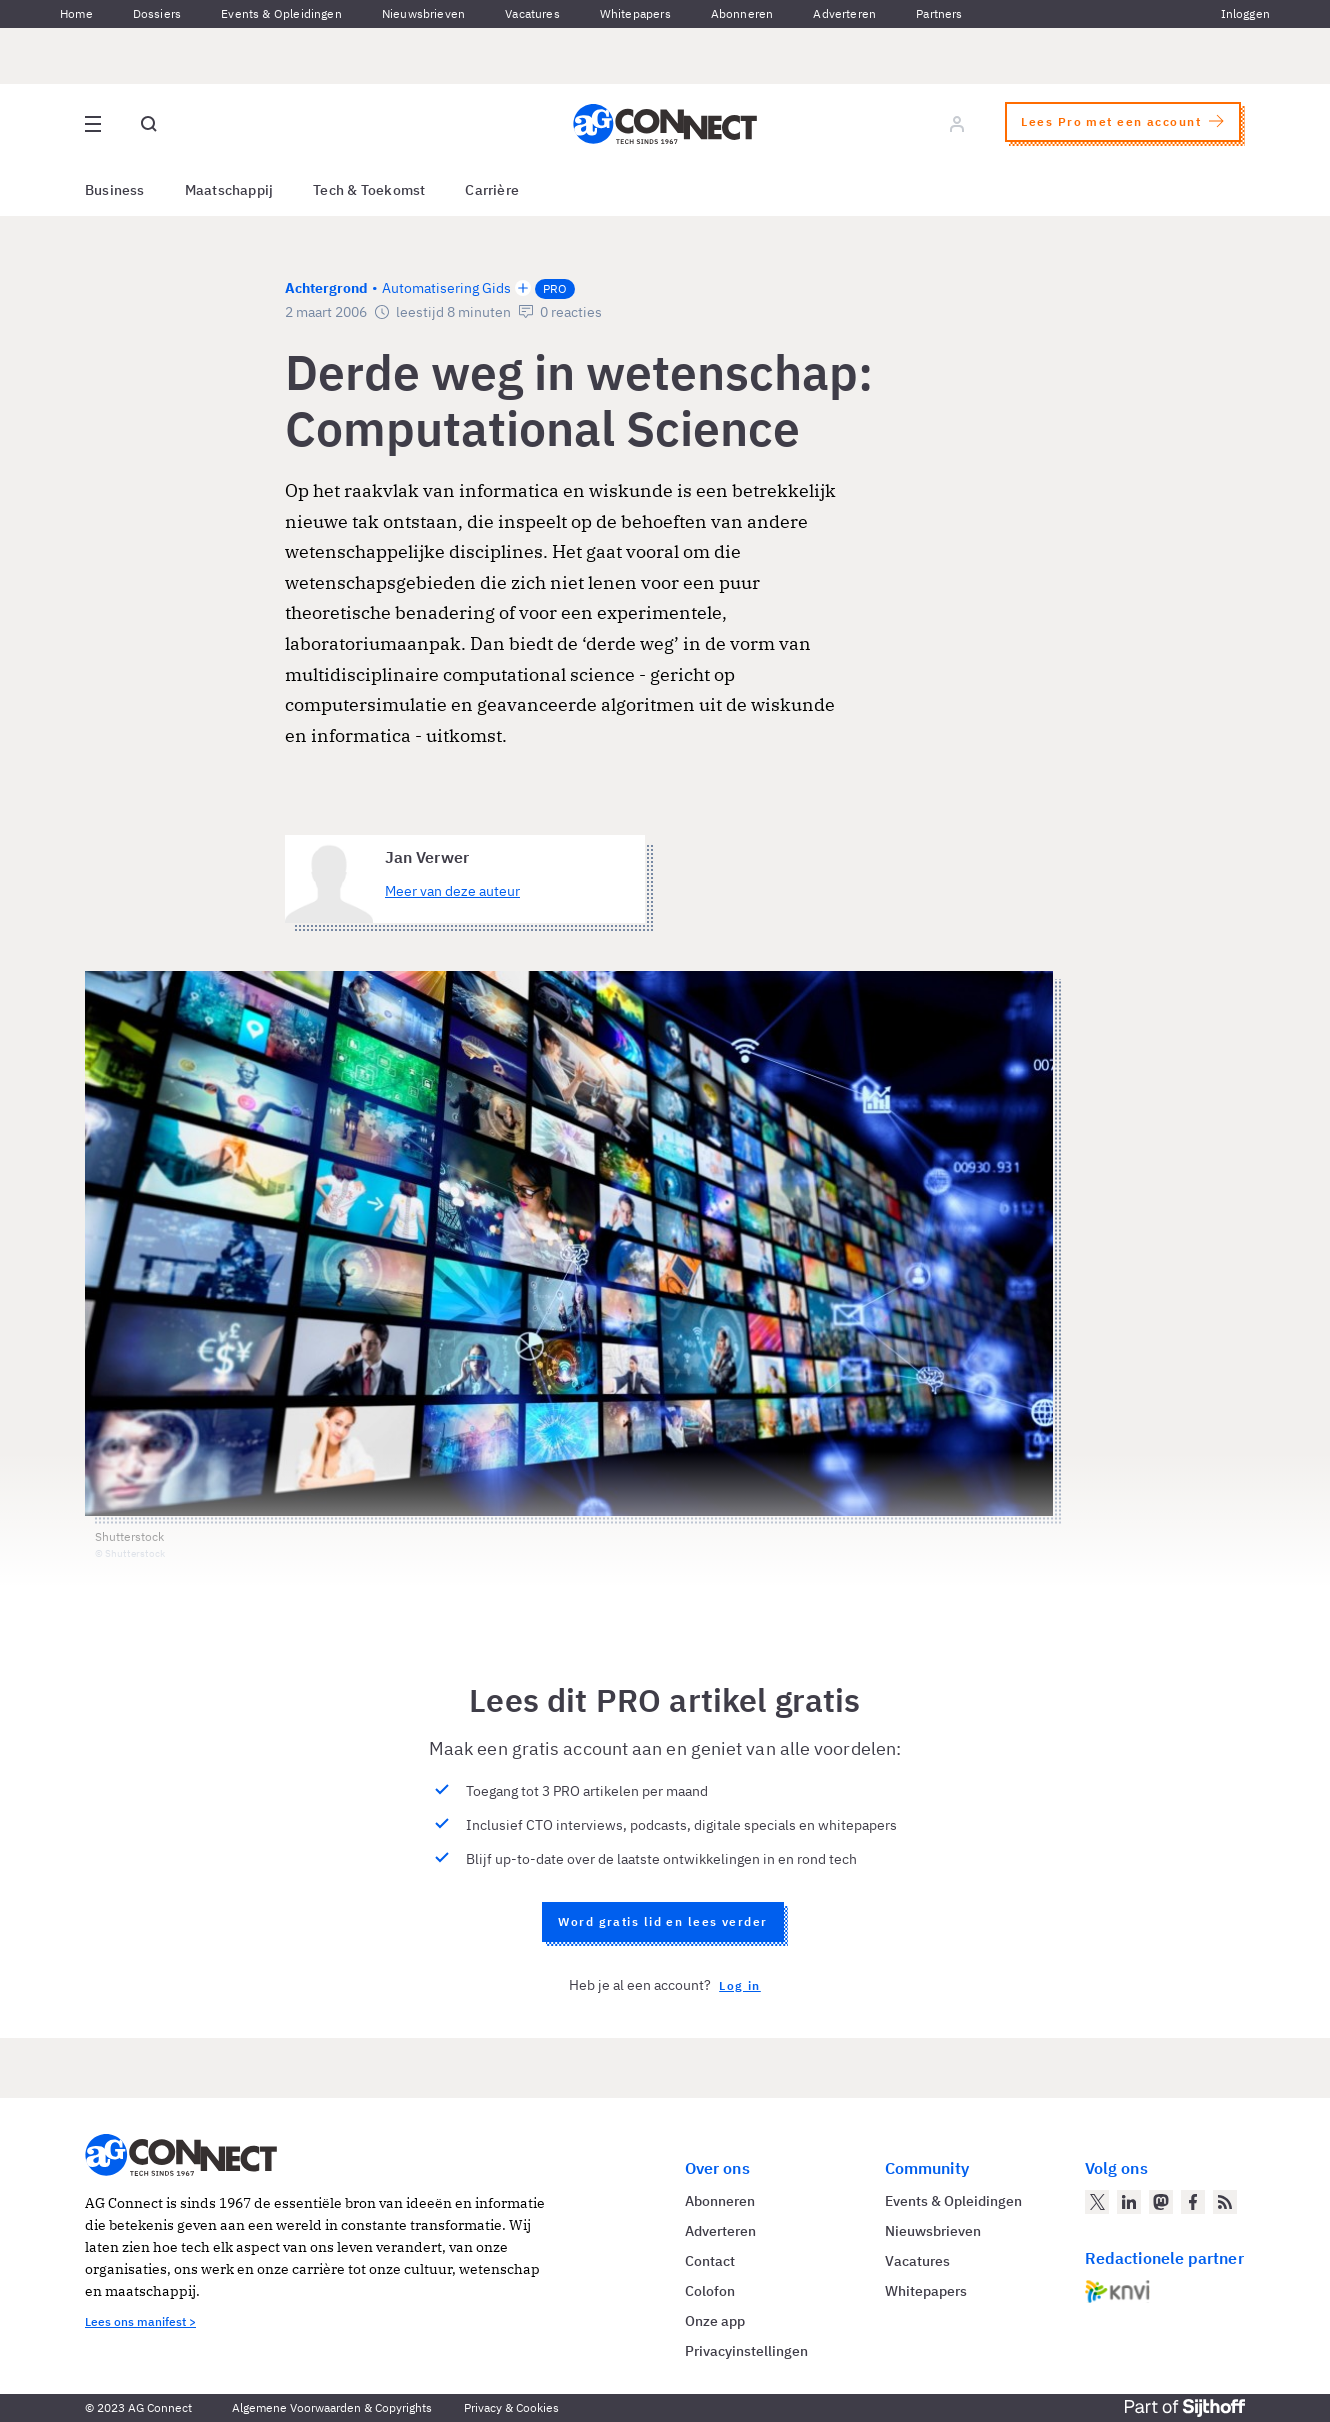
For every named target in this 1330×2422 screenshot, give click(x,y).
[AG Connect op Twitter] (1097, 2202)
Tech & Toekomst (369, 190)
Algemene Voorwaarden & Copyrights (332, 2407)
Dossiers (157, 13)
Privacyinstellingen (746, 2351)
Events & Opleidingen (281, 13)
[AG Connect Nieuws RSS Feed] (1225, 2202)
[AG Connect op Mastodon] (1161, 2202)
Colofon (710, 2291)
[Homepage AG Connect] (665, 124)
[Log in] (957, 124)
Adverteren (844, 13)
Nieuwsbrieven (423, 13)
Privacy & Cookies (511, 2407)
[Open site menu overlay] (93, 124)
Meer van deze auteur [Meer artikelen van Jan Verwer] (452, 891)
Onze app (715, 2321)
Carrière (492, 190)
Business (115, 190)
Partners (939, 13)
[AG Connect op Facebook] (1193, 2202)
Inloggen (1245, 13)
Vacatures (532, 13)
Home (76, 13)
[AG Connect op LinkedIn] (1129, 2202)
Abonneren (742, 13)
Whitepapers (635, 13)
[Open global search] (149, 124)
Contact (710, 2261)
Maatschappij (229, 190)
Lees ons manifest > (140, 2321)
